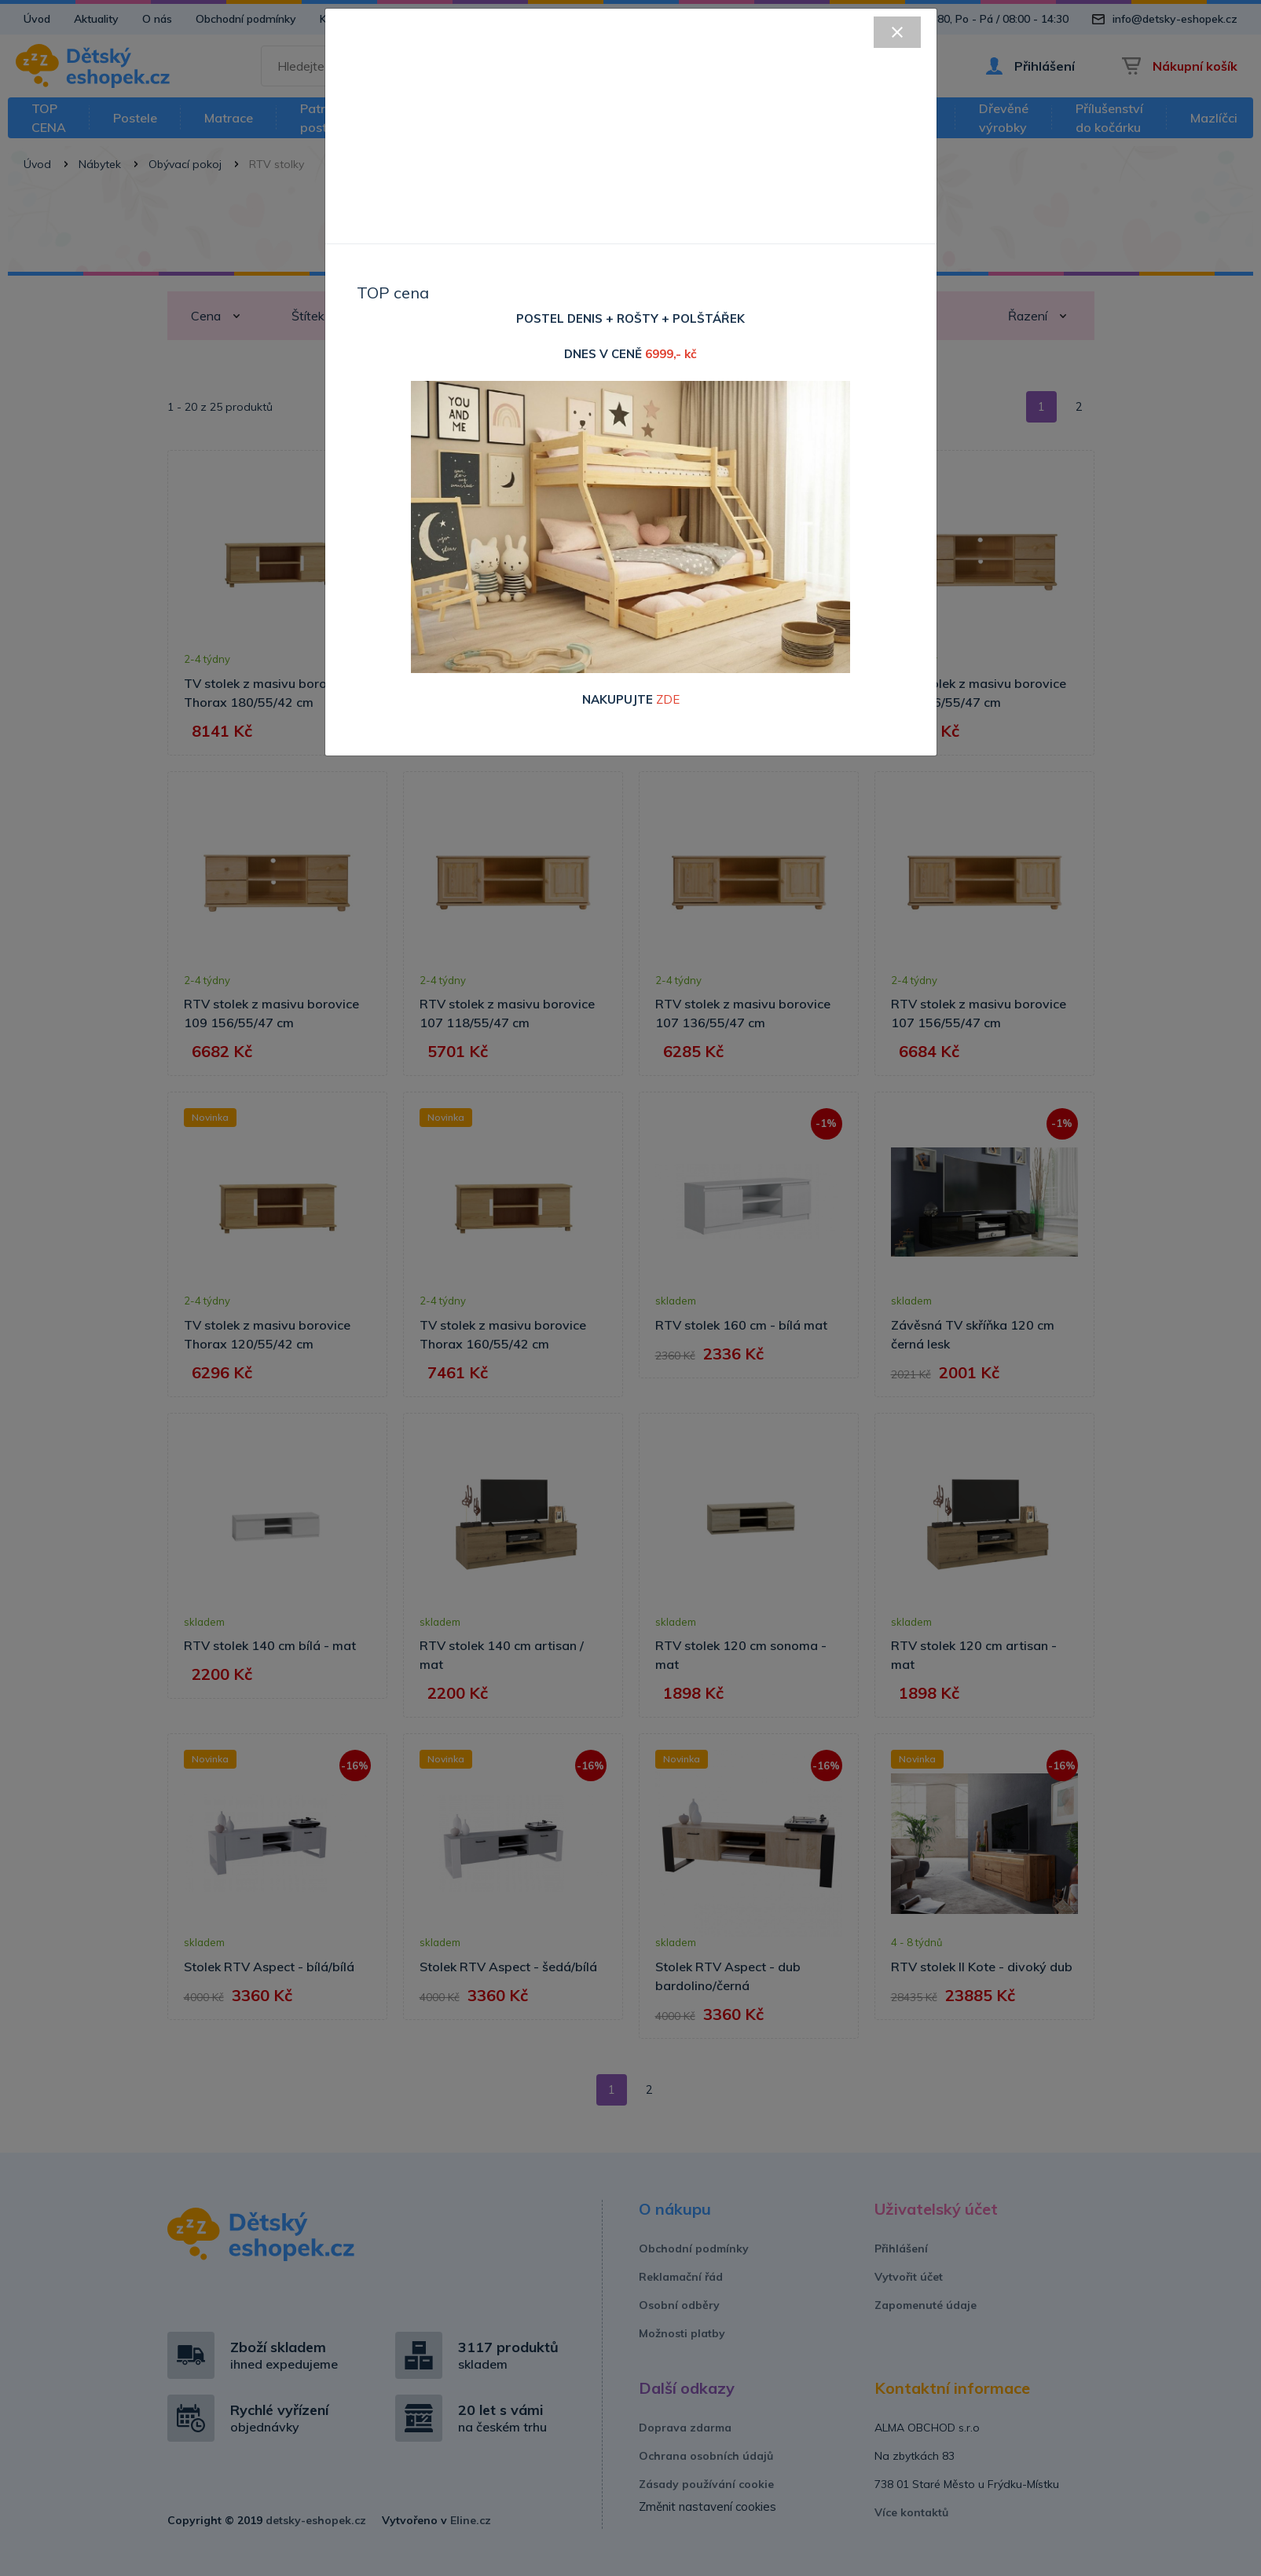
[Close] (897, 32)
